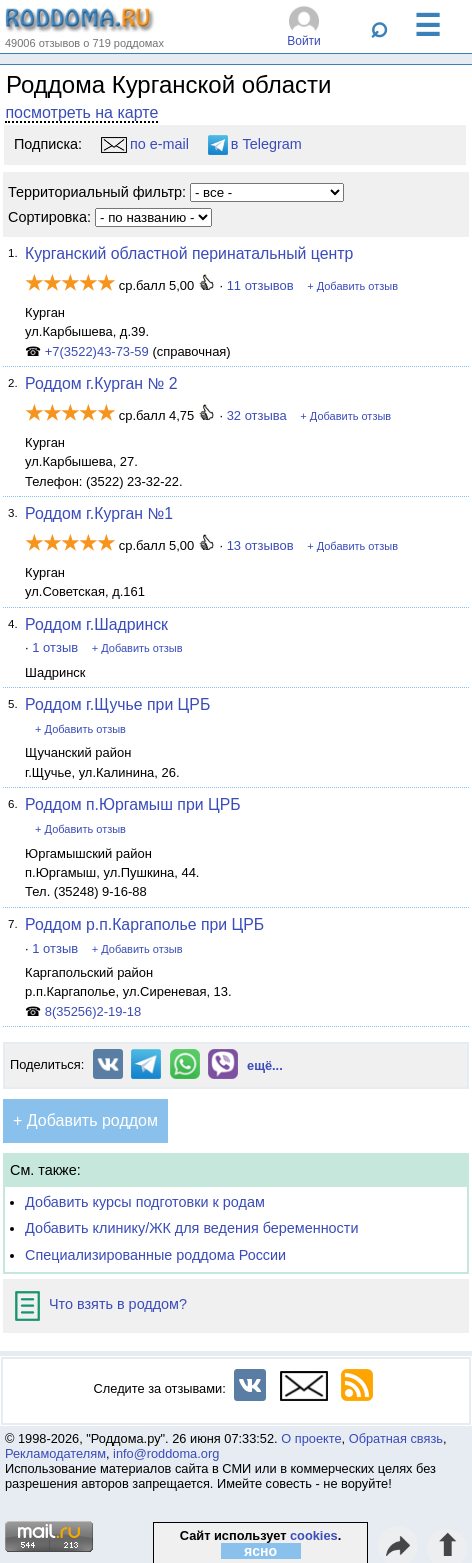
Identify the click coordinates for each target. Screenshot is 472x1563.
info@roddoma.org (166, 1453)
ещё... (265, 1065)
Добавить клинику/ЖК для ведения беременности (191, 1228)
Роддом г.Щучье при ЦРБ (117, 704)
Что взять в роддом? (101, 1304)
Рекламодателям (55, 1453)
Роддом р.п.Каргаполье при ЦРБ (144, 924)
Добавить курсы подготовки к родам (145, 1202)
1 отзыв (55, 647)
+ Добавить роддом (85, 1120)
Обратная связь (396, 1438)
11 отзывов (260, 285)
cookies (314, 1535)
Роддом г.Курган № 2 (101, 383)
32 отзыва (257, 415)
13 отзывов (260, 545)
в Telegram (255, 144)
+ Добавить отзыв (352, 286)
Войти (304, 41)
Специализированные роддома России (155, 1255)
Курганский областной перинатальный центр (189, 253)
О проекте (311, 1438)
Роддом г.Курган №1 (99, 513)
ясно (260, 1551)
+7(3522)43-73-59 (97, 351)
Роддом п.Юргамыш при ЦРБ (132, 804)
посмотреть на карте (81, 112)
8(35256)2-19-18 (93, 1011)
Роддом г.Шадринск (96, 624)
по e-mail (145, 144)
